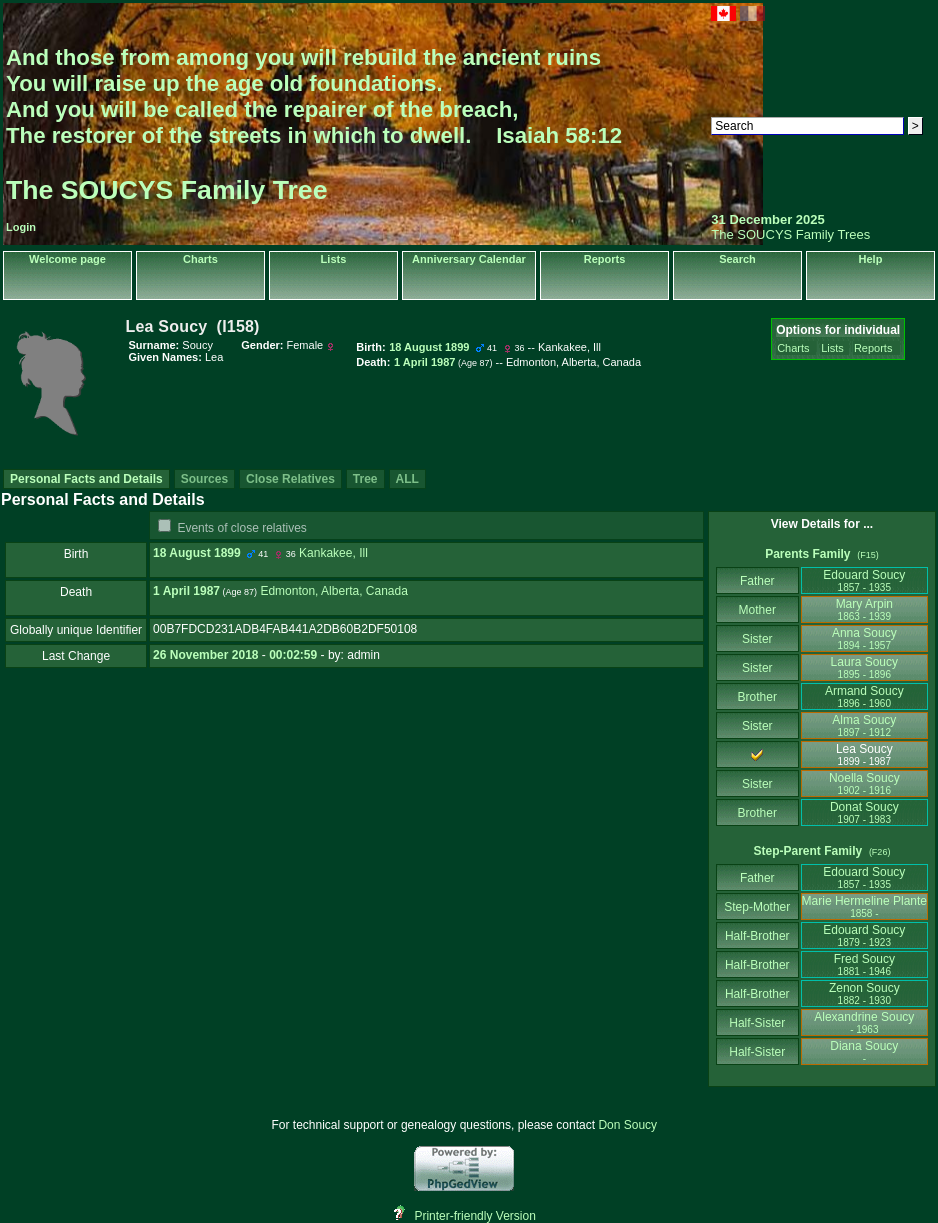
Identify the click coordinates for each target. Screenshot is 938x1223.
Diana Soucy (864, 1051)
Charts (200, 259)
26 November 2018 (205, 655)
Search (737, 259)
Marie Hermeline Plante (864, 906)
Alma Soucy (864, 725)
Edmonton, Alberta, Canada (333, 591)
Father (757, 581)
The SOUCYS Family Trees (790, 234)
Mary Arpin (864, 609)
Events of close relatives (241, 528)
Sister (757, 639)
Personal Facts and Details (86, 479)
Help (871, 259)
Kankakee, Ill (333, 553)
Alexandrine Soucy (864, 1022)
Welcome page (67, 259)
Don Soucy (627, 1125)
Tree (365, 479)
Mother (757, 610)
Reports (605, 259)
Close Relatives (290, 479)
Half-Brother (757, 936)
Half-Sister (757, 1023)
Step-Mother (757, 907)
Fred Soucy (864, 964)
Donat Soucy (864, 812)
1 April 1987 (186, 591)
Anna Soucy (864, 638)
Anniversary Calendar (469, 259)
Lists (334, 259)
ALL (407, 479)
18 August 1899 (197, 553)
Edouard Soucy (864, 580)
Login (21, 227)
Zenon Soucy (864, 993)
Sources (204, 479)
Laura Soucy (864, 667)
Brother (757, 697)
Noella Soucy (864, 783)
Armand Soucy (864, 696)
